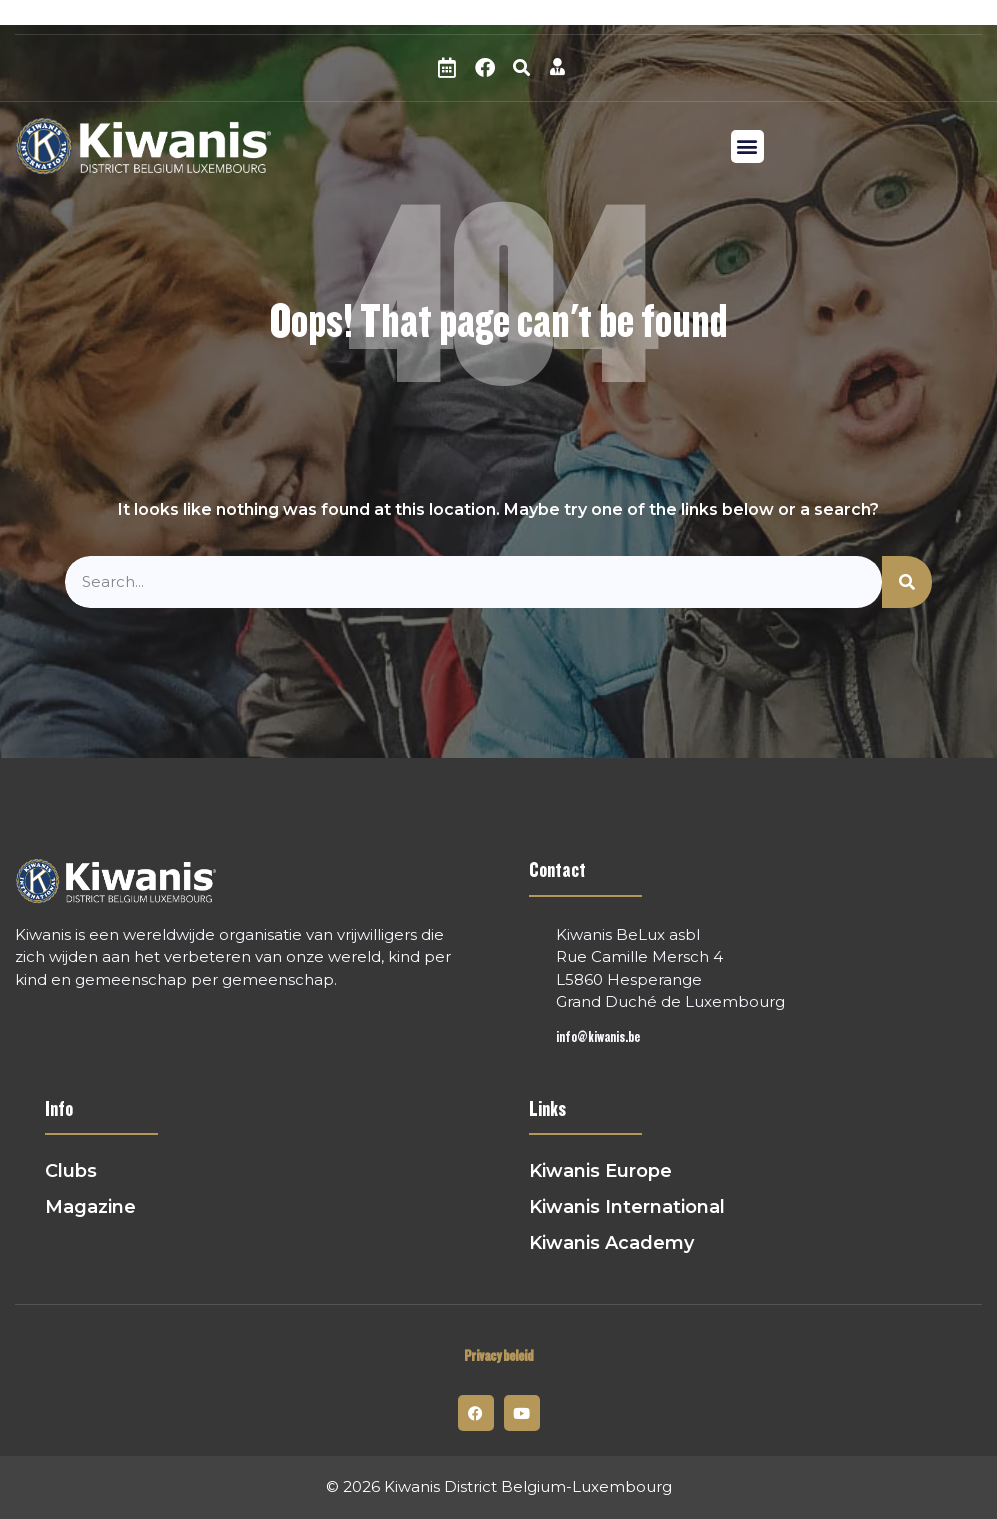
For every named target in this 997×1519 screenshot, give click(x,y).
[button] (522, 68)
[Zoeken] (907, 582)
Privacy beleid (498, 1356)
